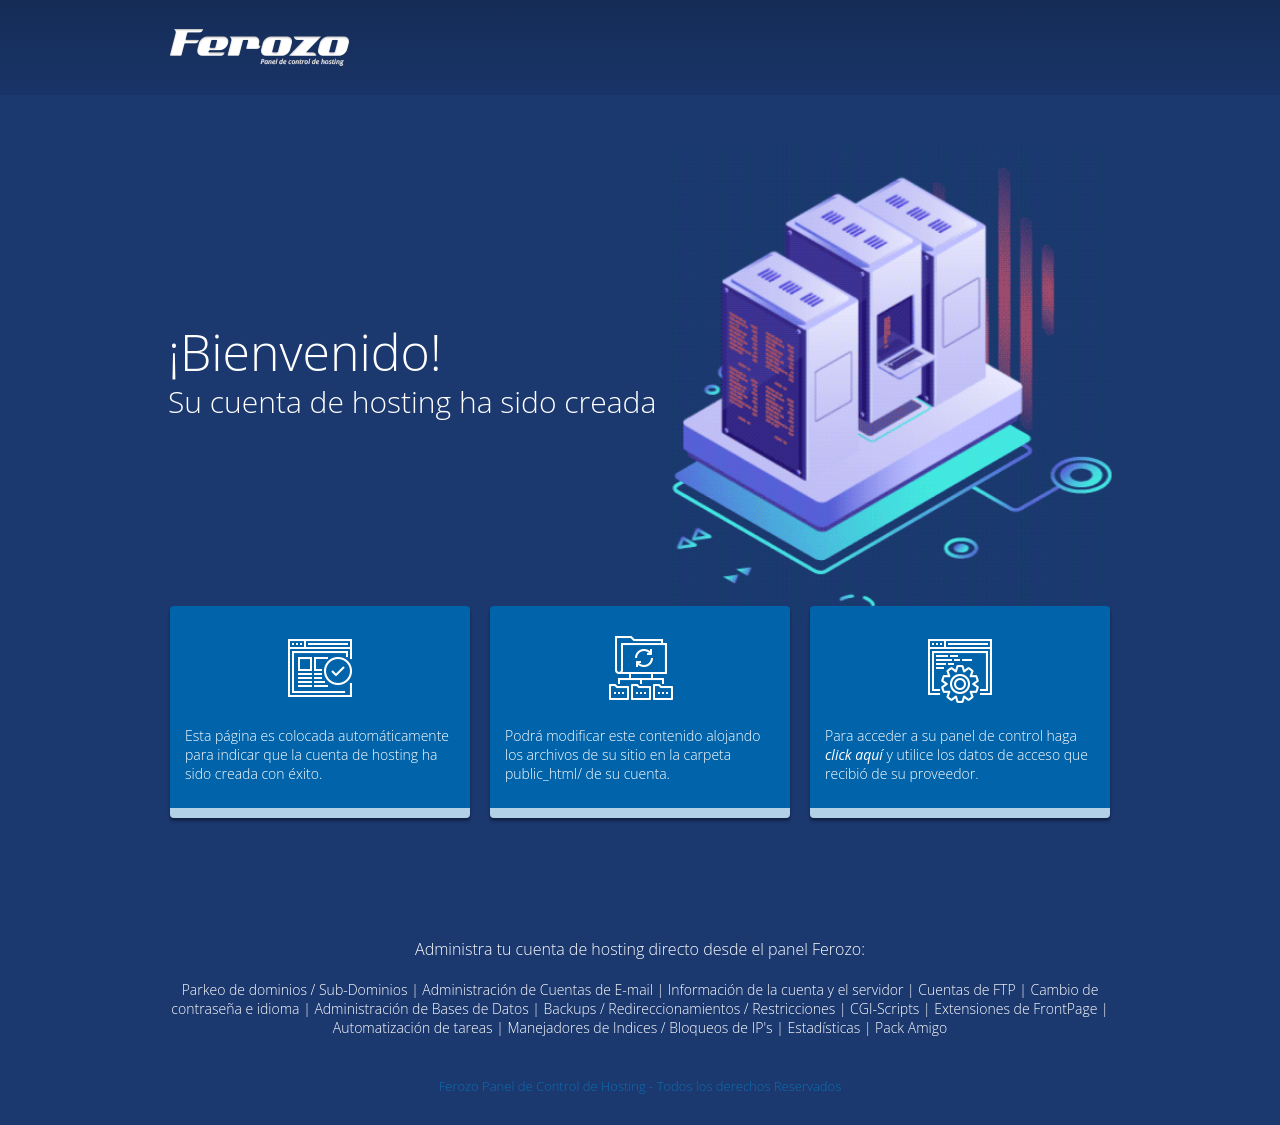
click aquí (854, 754)
